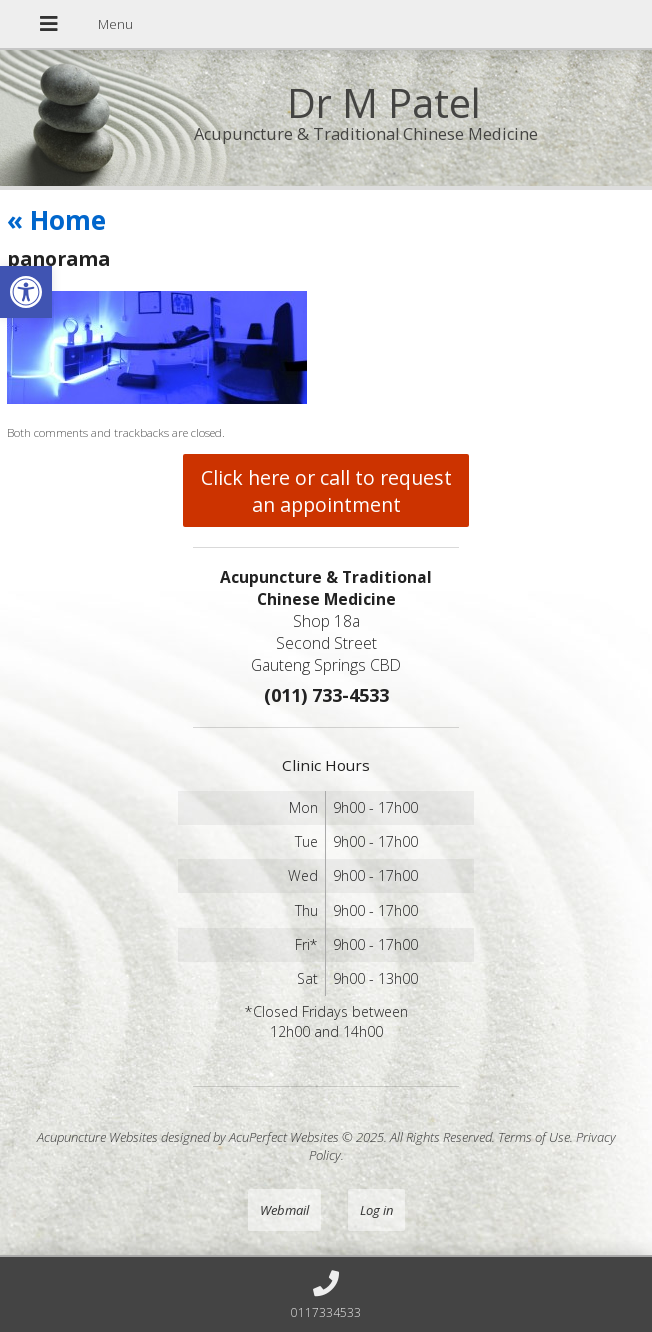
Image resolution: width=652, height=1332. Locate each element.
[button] (26, 292)
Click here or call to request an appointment (326, 491)
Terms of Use (534, 1137)
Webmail (284, 1210)
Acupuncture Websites (97, 1137)
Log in (376, 1210)
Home (56, 220)
